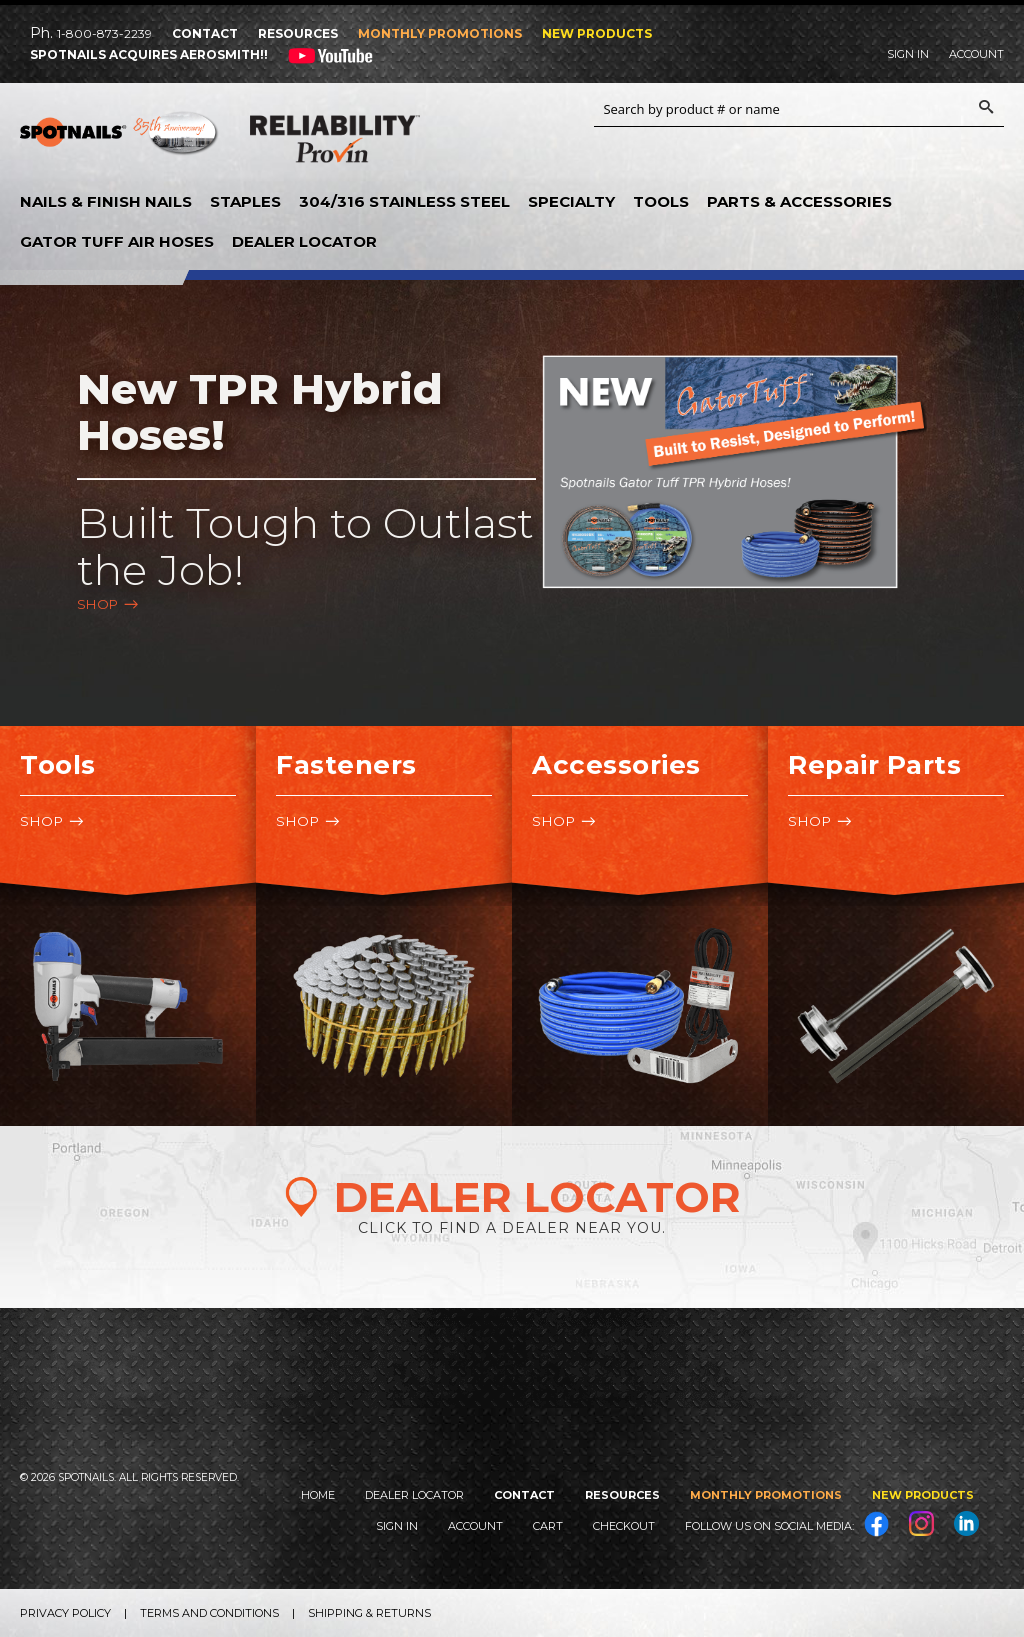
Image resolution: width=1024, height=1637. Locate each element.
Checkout (624, 1526)
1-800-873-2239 (104, 33)
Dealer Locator (304, 241)
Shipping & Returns (369, 1613)
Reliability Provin (335, 143)
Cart (548, 1526)
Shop (98, 604)
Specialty (571, 201)
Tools (661, 201)
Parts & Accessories (799, 201)
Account (976, 54)
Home (318, 1495)
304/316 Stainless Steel (404, 201)
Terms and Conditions (209, 1613)
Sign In (908, 54)
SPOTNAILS (120, 140)
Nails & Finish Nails (106, 201)
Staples (245, 201)
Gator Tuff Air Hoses (117, 241)
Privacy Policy (65, 1613)
